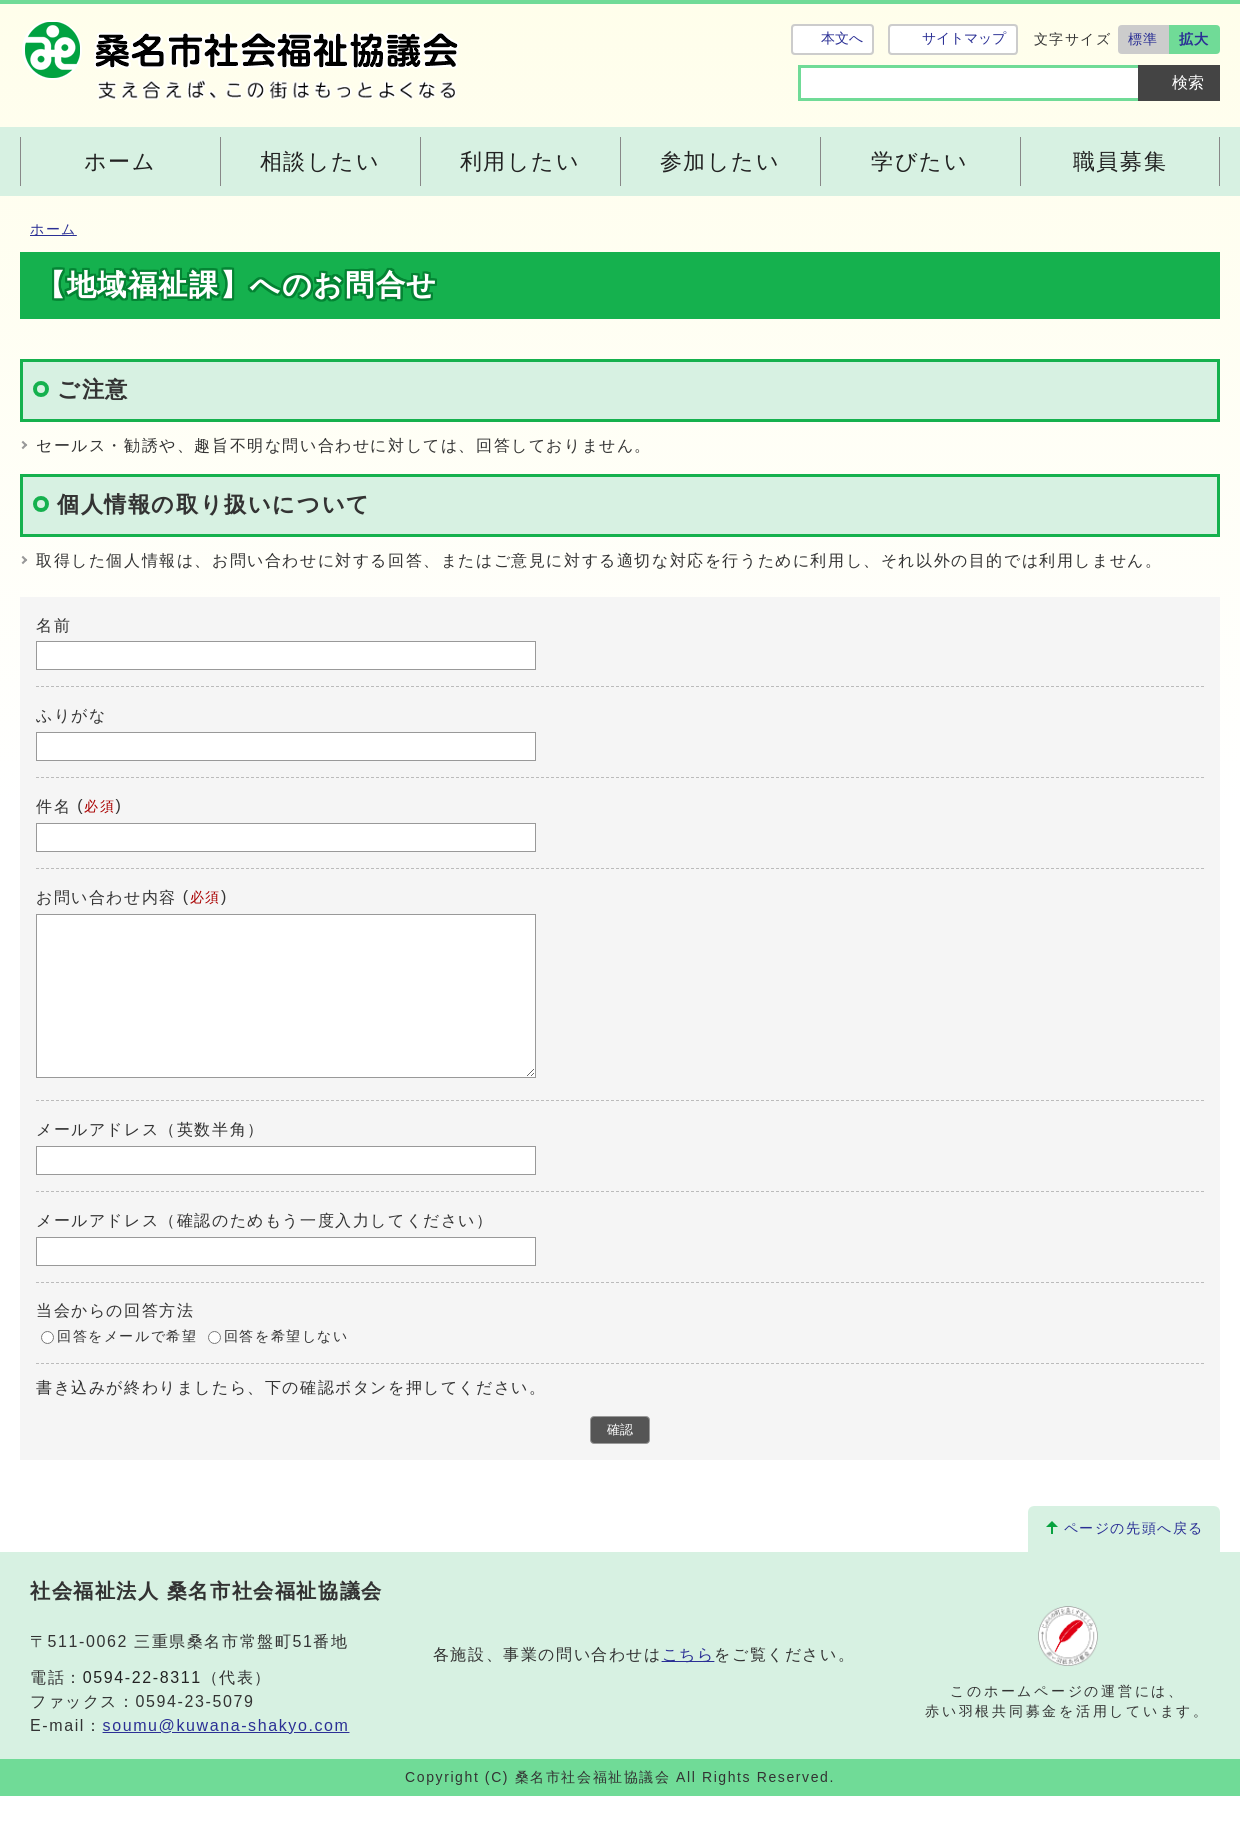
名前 (53, 624)
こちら (688, 1684)
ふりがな (71, 715)
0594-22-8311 (142, 1707)
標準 (1143, 39)
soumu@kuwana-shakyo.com (226, 1755)
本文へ (842, 38)
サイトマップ (963, 38)
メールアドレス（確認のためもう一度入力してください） (265, 1250)
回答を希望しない (286, 1366)
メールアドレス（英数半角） (150, 1159)
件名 (53, 806)
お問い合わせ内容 (106, 897)
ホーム (53, 229)
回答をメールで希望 (127, 1366)
